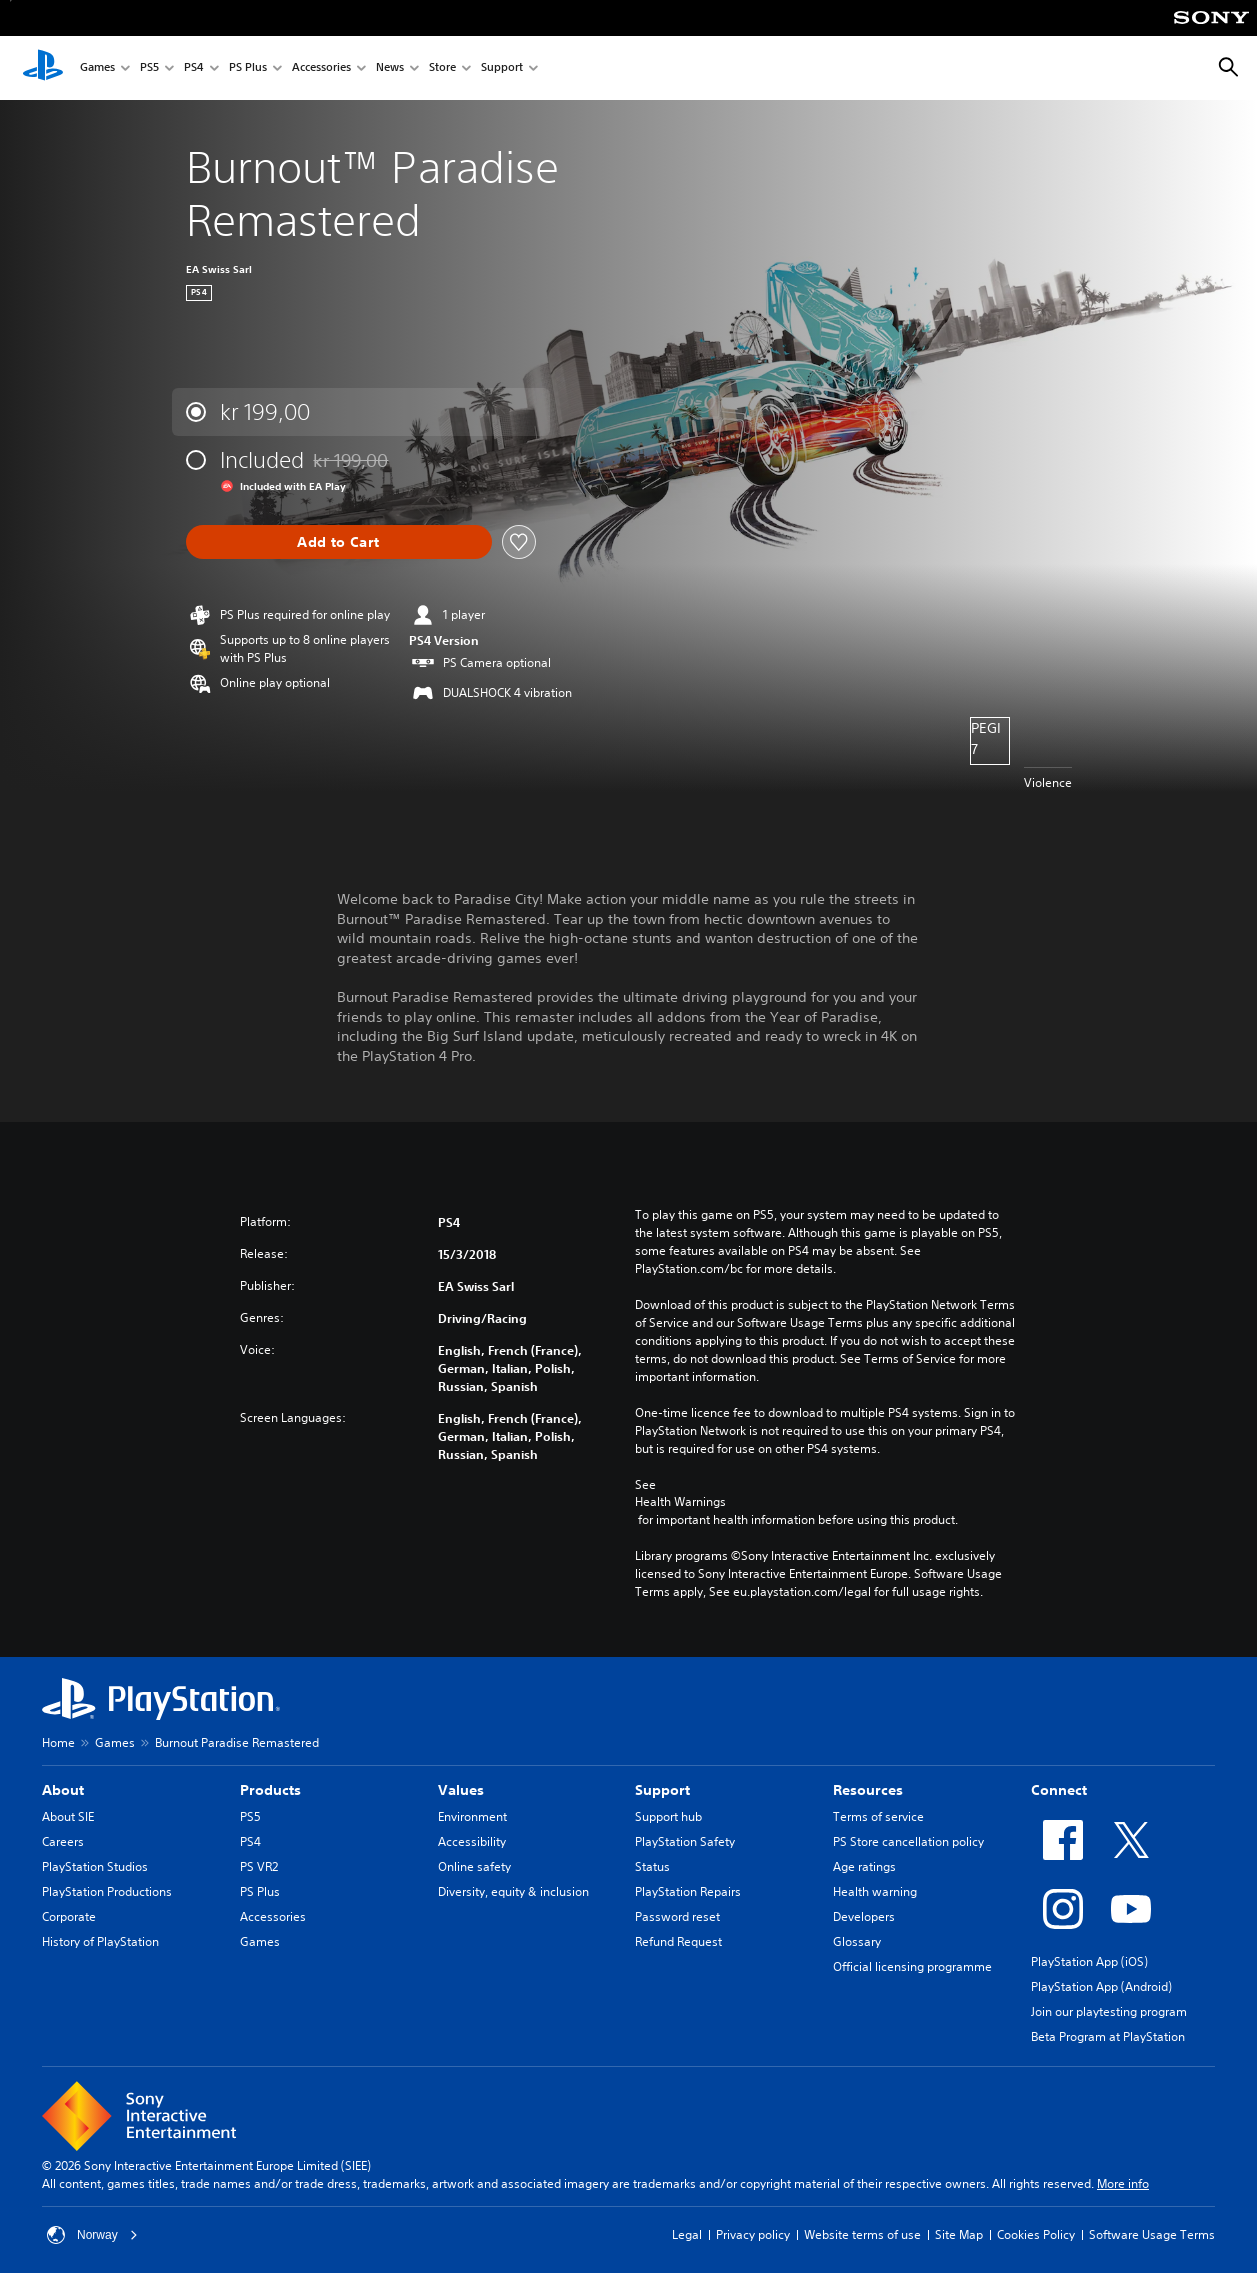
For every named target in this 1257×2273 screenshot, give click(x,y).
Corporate (69, 1916)
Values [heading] (461, 1790)
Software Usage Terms (1152, 2234)
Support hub (668, 1816)
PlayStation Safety (685, 1841)
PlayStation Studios (95, 1866)
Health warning (875, 1891)
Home (58, 1742)
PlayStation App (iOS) (1089, 1961)
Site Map (959, 2234)
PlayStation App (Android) (1101, 1986)
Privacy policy (753, 2234)
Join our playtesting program (1109, 2011)
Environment (472, 1816)
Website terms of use (862, 2234)
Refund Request (678, 1941)
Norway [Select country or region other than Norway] (92, 2235)
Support (502, 68)
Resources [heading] (868, 1790)
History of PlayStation (100, 1941)
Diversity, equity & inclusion (513, 1891)
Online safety (474, 1866)
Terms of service (878, 1816)
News (390, 68)
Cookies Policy (1036, 2234)
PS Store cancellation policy (908, 1841)
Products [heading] (270, 1790)
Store (442, 68)
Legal (687, 2234)
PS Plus (248, 68)
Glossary (857, 1941)
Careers (63, 1841)
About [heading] (63, 1790)
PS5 (149, 68)
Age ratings (864, 1866)
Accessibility (472, 1841)
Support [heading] (662, 1790)
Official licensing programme (912, 1966)
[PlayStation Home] (43, 68)
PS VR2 (259, 1866)
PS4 (194, 68)
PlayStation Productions (107, 1891)
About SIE (68, 1816)
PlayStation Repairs (688, 1891)
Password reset (677, 1916)
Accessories (321, 68)
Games (97, 68)
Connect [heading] (1059, 1790)
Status (652, 1866)
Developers (864, 1916)
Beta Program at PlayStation (1108, 2036)
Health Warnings (680, 1502)
